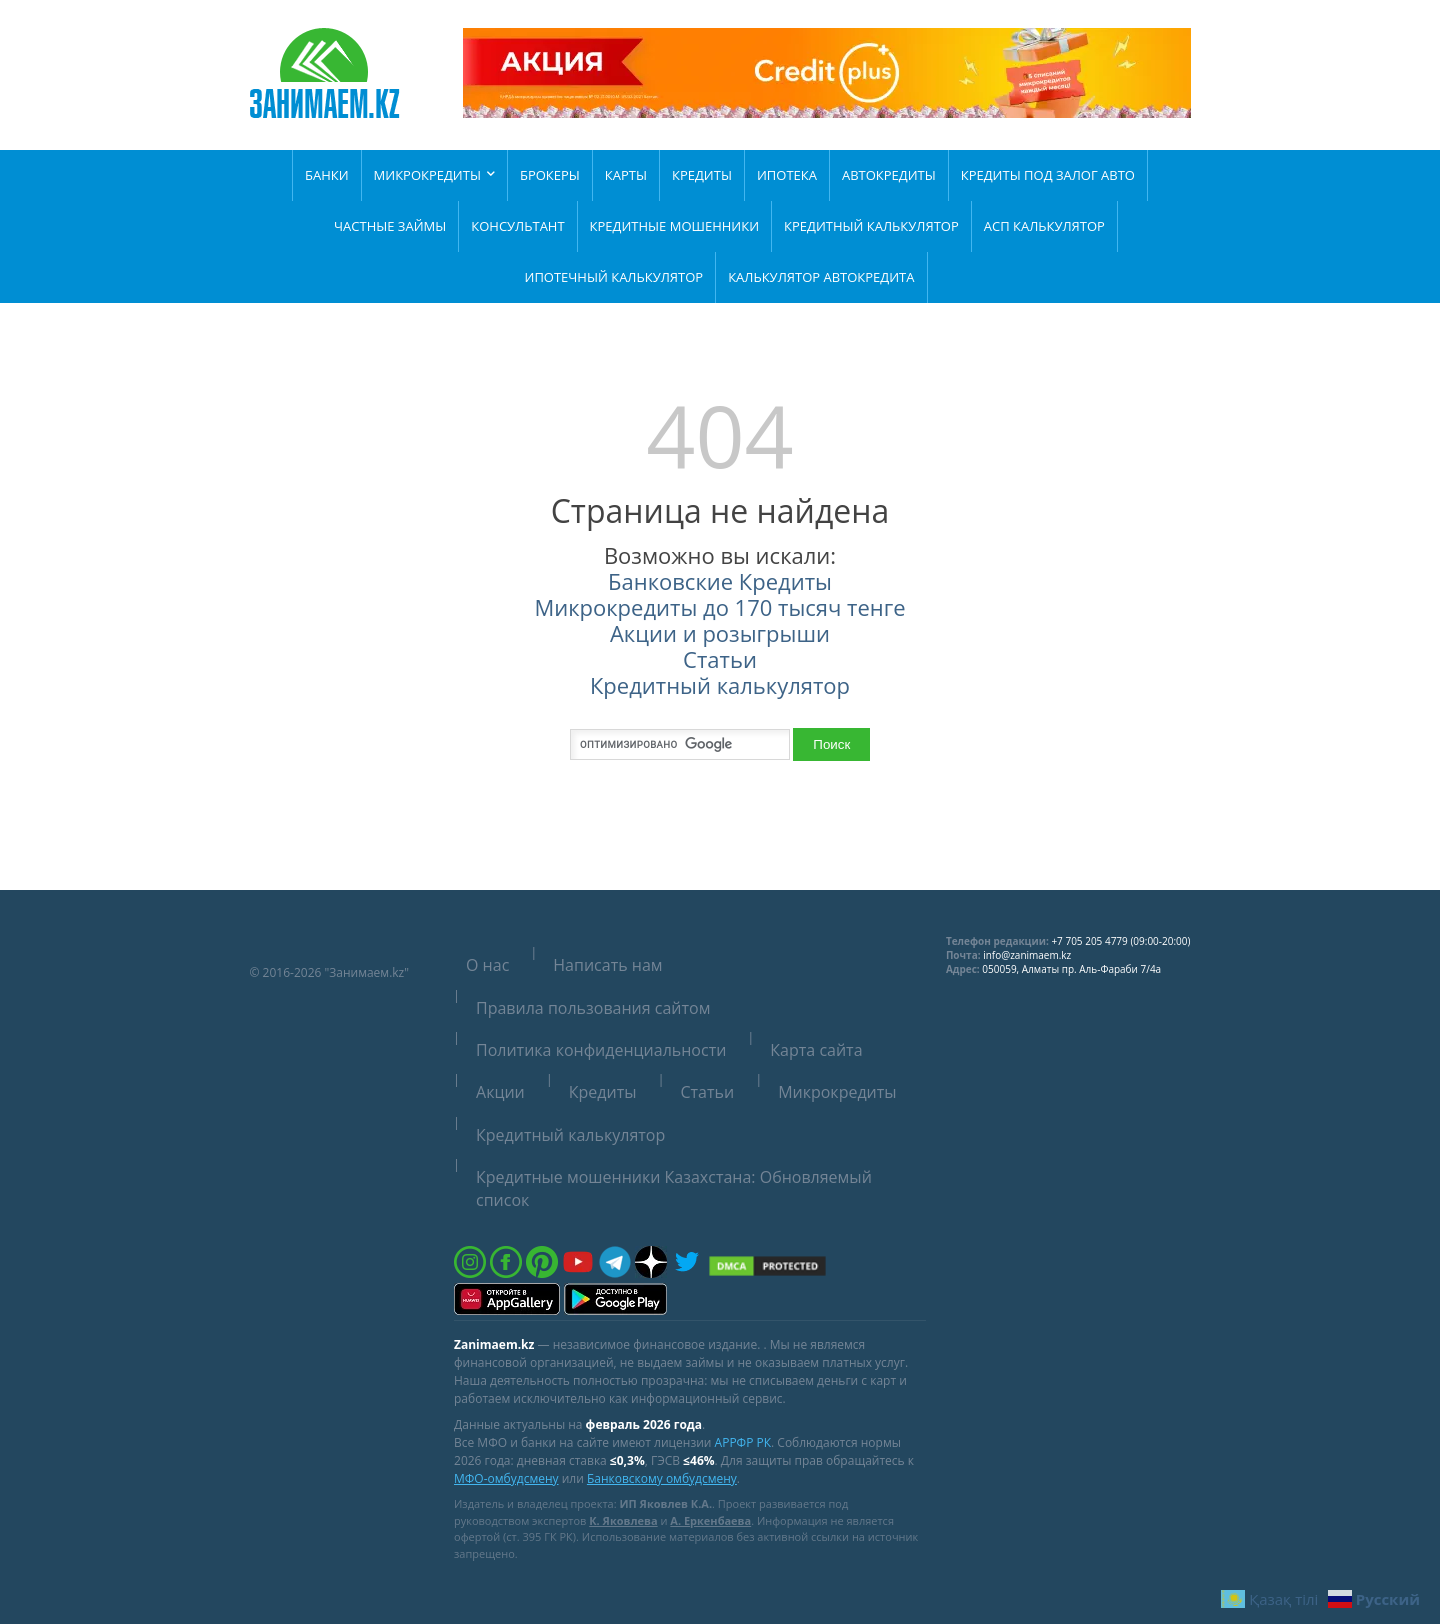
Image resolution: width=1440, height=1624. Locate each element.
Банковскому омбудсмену (662, 1478)
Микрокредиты (837, 1092)
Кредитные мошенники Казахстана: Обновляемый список (674, 1188)
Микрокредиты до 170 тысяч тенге (719, 607)
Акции (500, 1092)
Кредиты (603, 1092)
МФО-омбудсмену (506, 1478)
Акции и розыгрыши (720, 633)
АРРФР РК (743, 1442)
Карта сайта (816, 1050)
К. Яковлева (623, 1520)
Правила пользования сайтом (593, 1008)
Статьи (720, 659)
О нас (487, 965)
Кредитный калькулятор (720, 685)
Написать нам (607, 965)
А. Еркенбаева (710, 1520)
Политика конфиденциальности (601, 1050)
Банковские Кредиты (720, 581)
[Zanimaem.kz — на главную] (325, 75)
